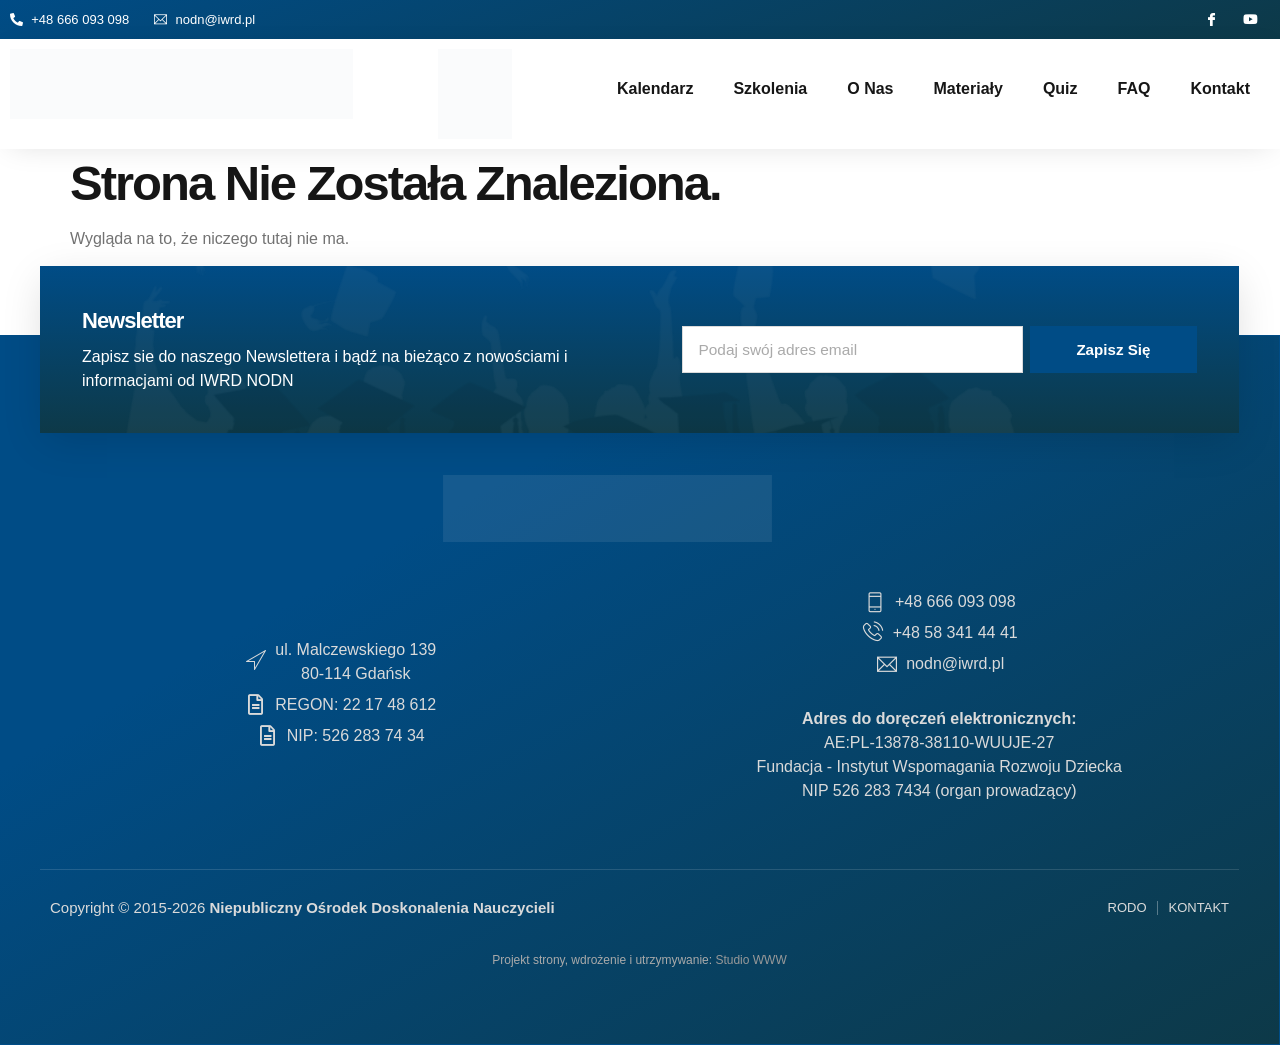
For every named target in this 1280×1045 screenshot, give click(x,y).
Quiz (1060, 88)
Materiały (968, 88)
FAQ (1134, 88)
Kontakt (1220, 88)
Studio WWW (750, 960)
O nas (870, 88)
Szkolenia (770, 88)
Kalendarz (655, 88)
